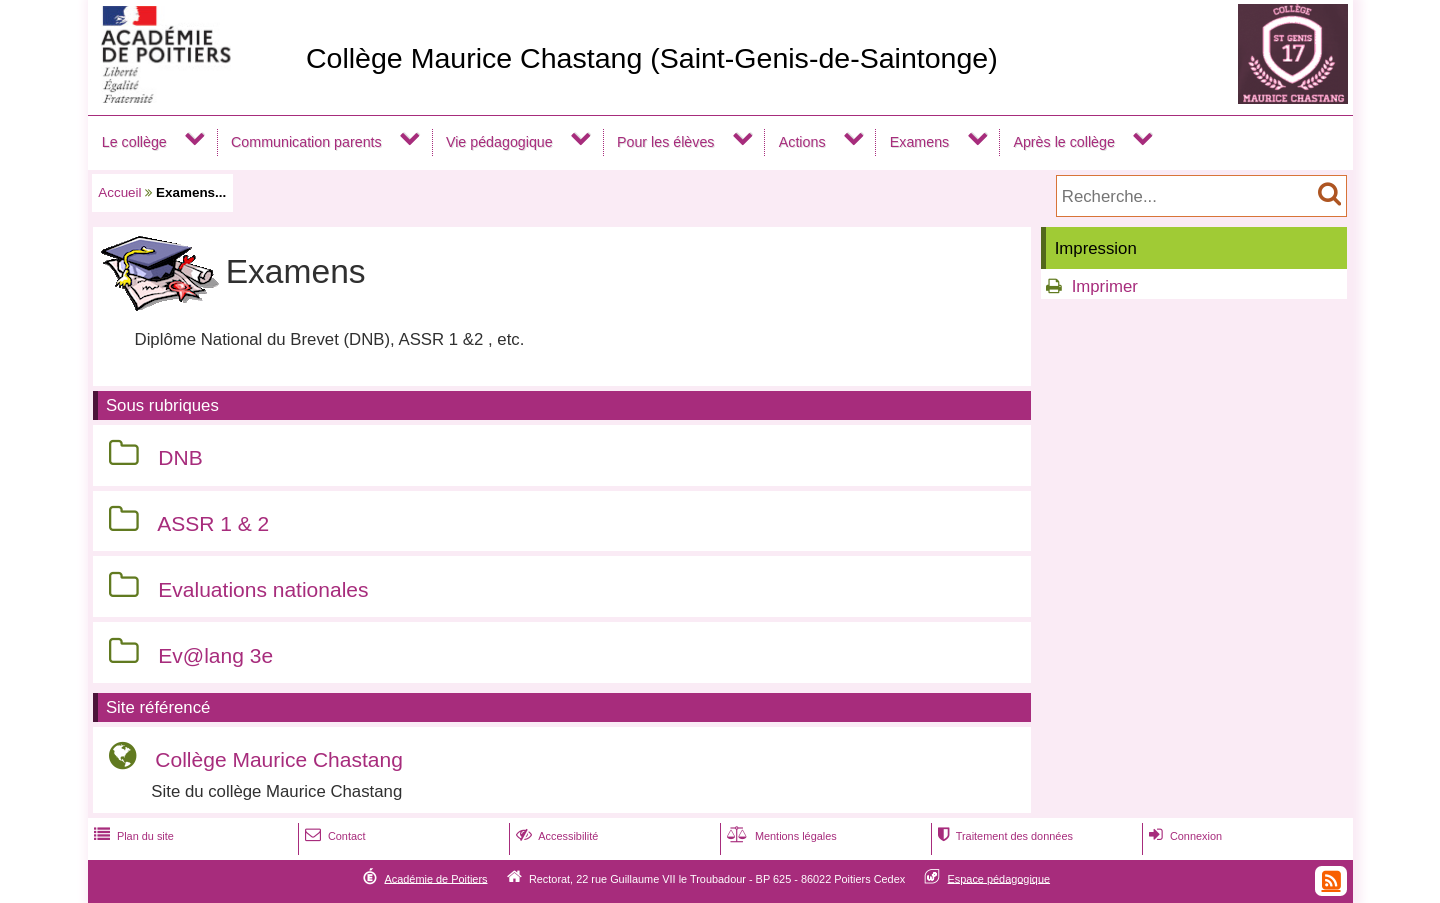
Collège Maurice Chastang (278, 759)
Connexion (1183, 836)
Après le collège (1064, 142)
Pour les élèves (666, 142)
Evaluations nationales (263, 589)
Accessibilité (555, 836)
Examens (919, 142)
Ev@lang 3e (215, 655)
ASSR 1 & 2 (213, 523)
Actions (802, 142)
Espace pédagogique (999, 878)
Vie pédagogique (499, 142)
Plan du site (132, 836)
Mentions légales (780, 836)
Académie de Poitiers (435, 878)
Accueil (119, 192)
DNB (180, 457)
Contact (333, 836)
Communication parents (306, 142)
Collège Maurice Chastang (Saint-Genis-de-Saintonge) (652, 58)
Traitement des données (1003, 836)
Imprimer (1105, 286)
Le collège (134, 142)
